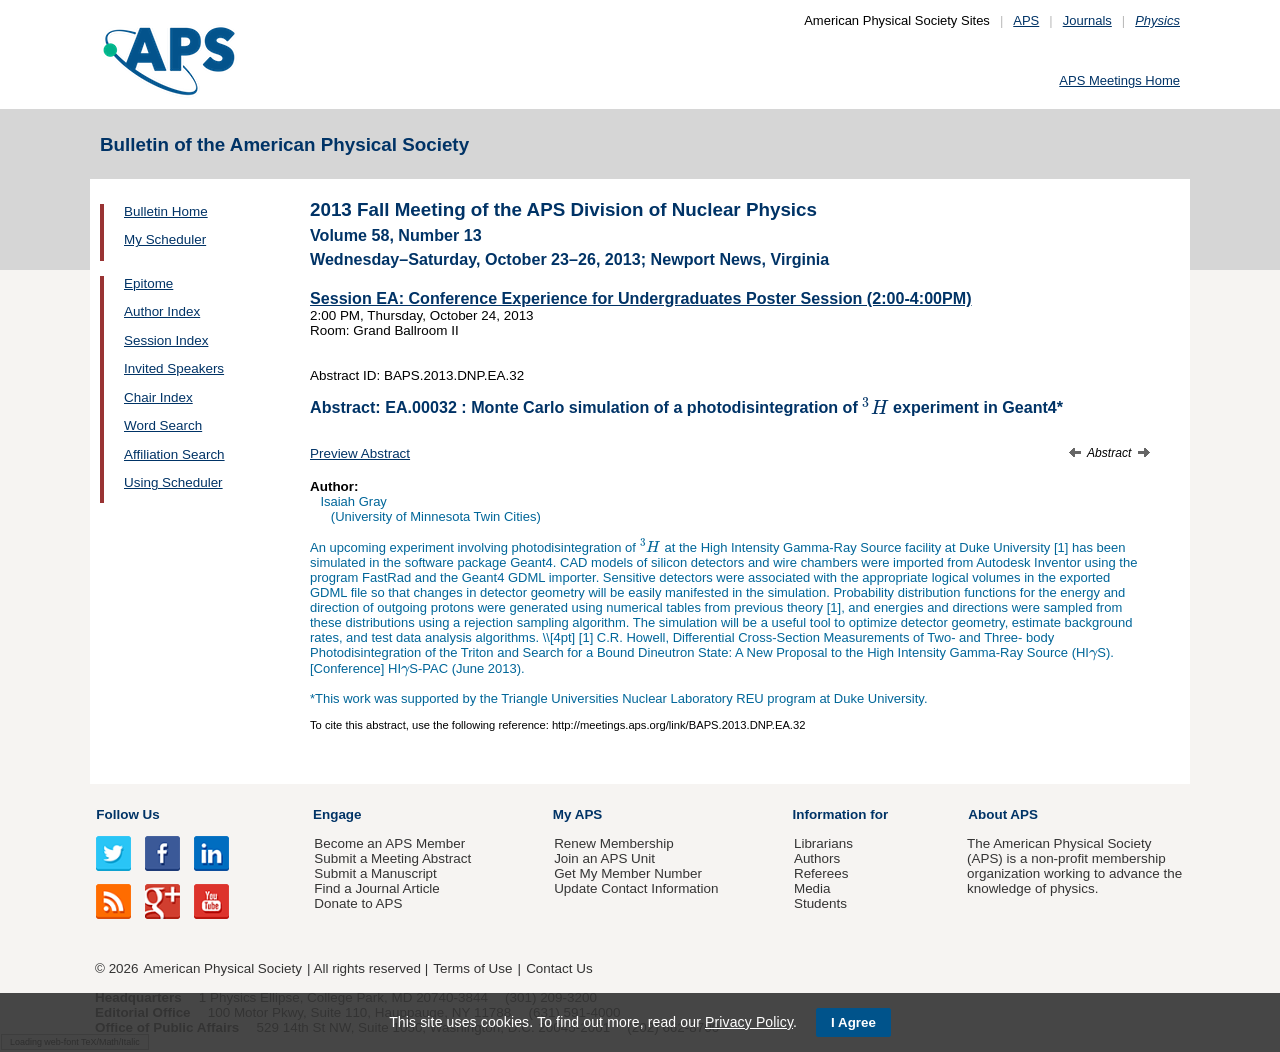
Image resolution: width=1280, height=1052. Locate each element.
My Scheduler (165, 239)
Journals (1087, 20)
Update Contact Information (636, 888)
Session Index (166, 340)
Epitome (148, 283)
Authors (817, 858)
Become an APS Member (389, 843)
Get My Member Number (628, 873)
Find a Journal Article (376, 888)
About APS (1003, 814)
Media (812, 888)
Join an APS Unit (604, 858)
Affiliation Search (174, 454)
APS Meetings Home (1119, 80)
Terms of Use (472, 968)
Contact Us (559, 968)
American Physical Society (223, 968)
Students (820, 903)
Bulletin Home (166, 211)
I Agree (853, 1022)
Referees (821, 873)
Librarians (823, 843)
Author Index (162, 311)
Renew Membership (614, 843)
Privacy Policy (749, 1022)
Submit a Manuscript (375, 873)
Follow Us (127, 814)
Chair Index (158, 397)
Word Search (163, 425)
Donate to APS (358, 903)
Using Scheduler (173, 482)
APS (1026, 20)
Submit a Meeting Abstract (392, 858)
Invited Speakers (174, 368)
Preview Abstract (360, 453)
